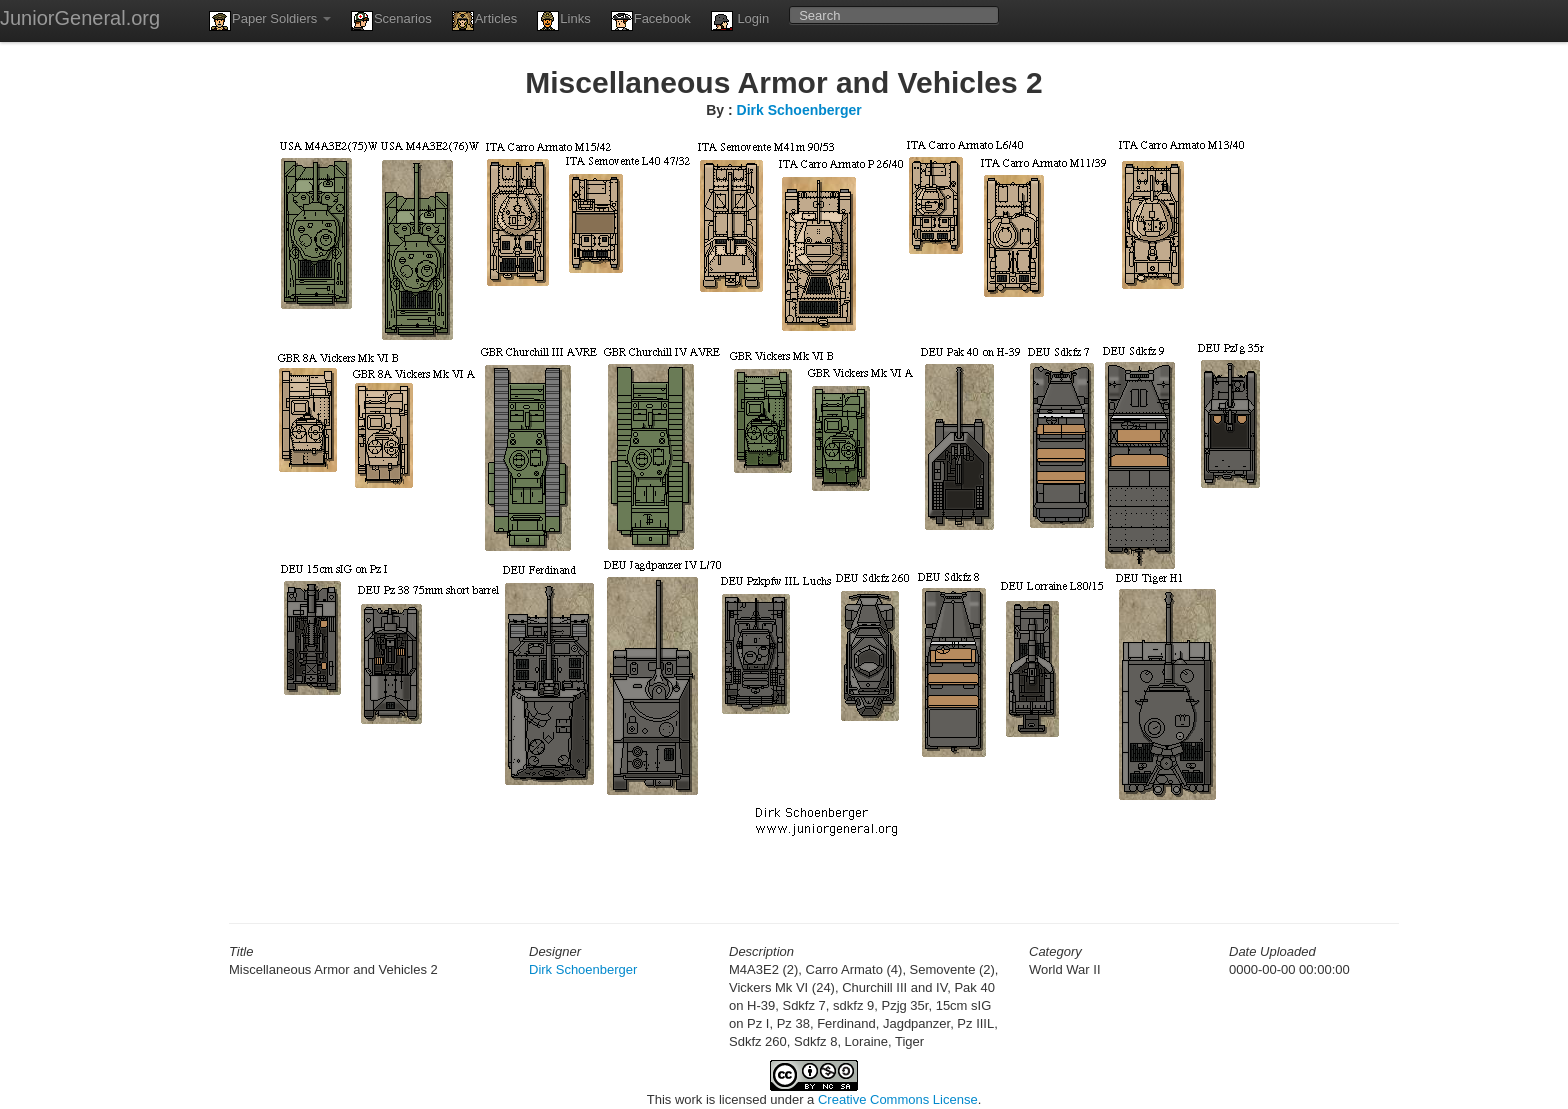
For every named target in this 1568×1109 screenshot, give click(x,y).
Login (740, 21)
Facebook (651, 21)
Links (563, 21)
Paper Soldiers (270, 21)
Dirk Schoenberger (799, 110)
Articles (485, 21)
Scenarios (391, 21)
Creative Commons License (898, 1099)
